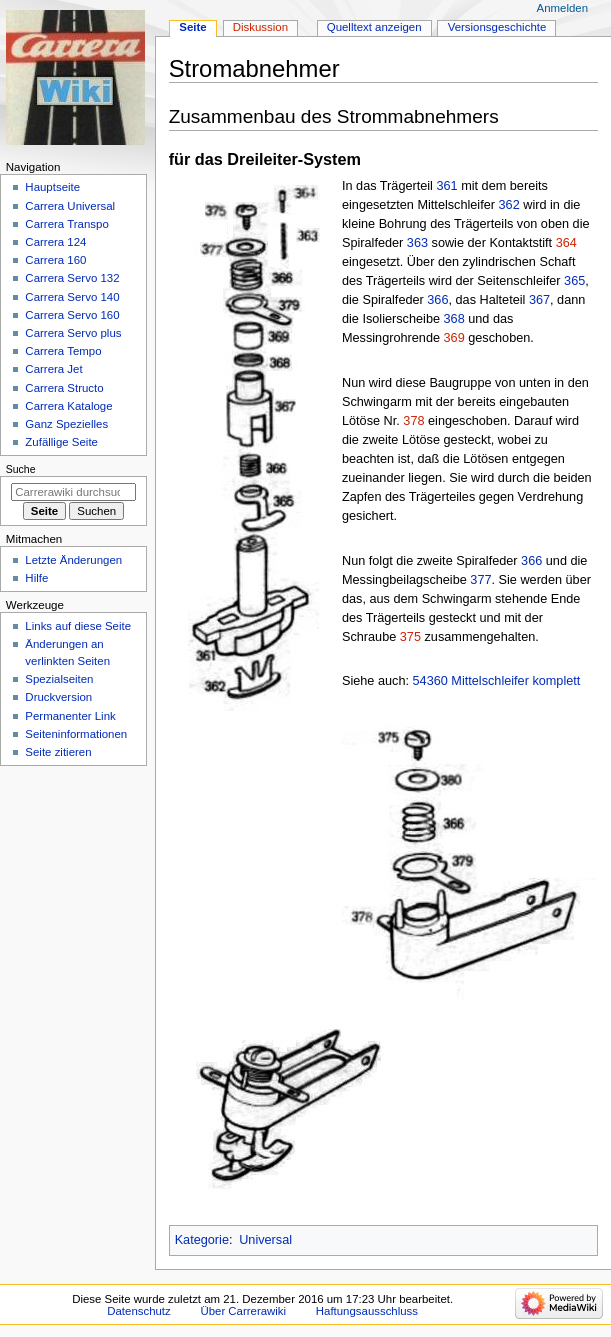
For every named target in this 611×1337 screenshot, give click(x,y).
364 (566, 243)
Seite (192, 27)
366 (437, 300)
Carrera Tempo (63, 351)
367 (539, 300)
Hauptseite (52, 187)
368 (454, 319)
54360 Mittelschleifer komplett (497, 681)
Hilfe (36, 578)
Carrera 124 (55, 242)
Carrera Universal (70, 206)
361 (446, 186)
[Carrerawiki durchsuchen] (73, 492)
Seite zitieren (58, 752)
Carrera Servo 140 (72, 297)
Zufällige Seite (61, 442)
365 (574, 281)
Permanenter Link (70, 716)
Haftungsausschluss (367, 1311)
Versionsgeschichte (497, 27)
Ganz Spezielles (66, 424)
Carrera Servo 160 (72, 315)
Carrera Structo (64, 388)
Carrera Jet (53, 369)
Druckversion (58, 697)
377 (480, 580)
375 (410, 637)
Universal (265, 1240)
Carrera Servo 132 (72, 278)
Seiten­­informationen (76, 734)
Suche (21, 469)
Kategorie (202, 1240)
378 (413, 421)
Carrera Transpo (66, 224)
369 (454, 338)
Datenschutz (139, 1311)
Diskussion (260, 27)
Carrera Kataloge (68, 406)
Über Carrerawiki (243, 1311)
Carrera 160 (55, 260)
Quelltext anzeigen (374, 27)
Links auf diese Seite (78, 626)
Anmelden (563, 8)
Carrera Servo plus (73, 333)
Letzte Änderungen (73, 560)
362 (509, 205)
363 (417, 243)
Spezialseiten (59, 679)
